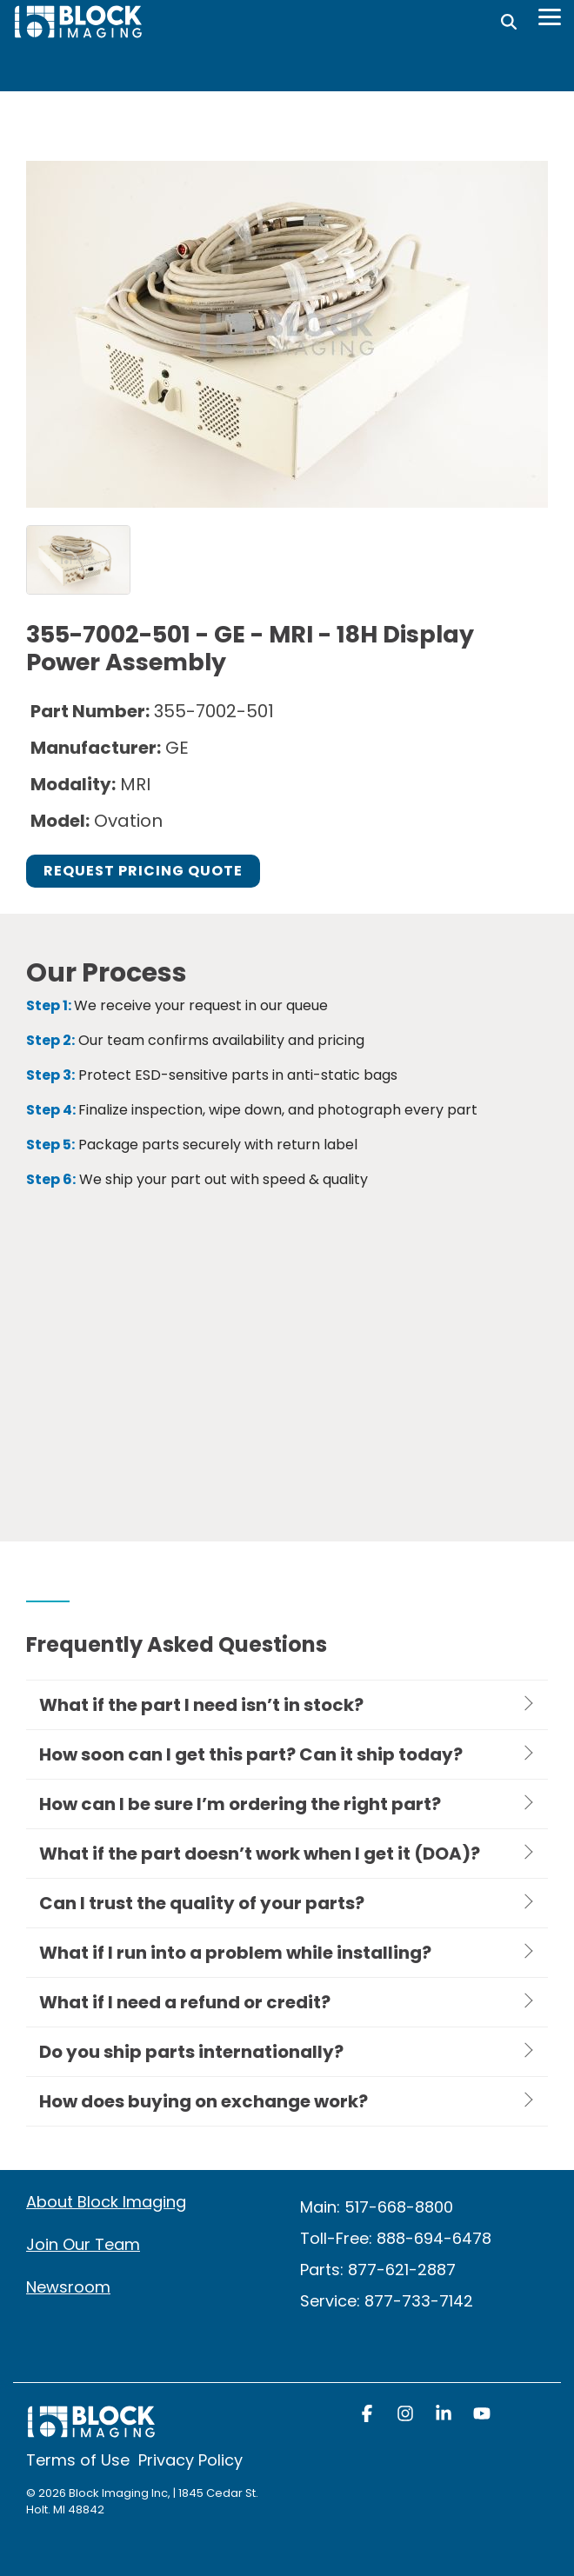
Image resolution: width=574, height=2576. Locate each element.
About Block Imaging (106, 2202)
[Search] (508, 22)
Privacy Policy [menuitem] (190, 2460)
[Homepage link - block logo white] (91, 2430)
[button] (369, 2415)
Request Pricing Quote (143, 871)
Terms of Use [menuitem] (78, 2460)
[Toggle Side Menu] (549, 16)
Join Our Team (83, 2244)
